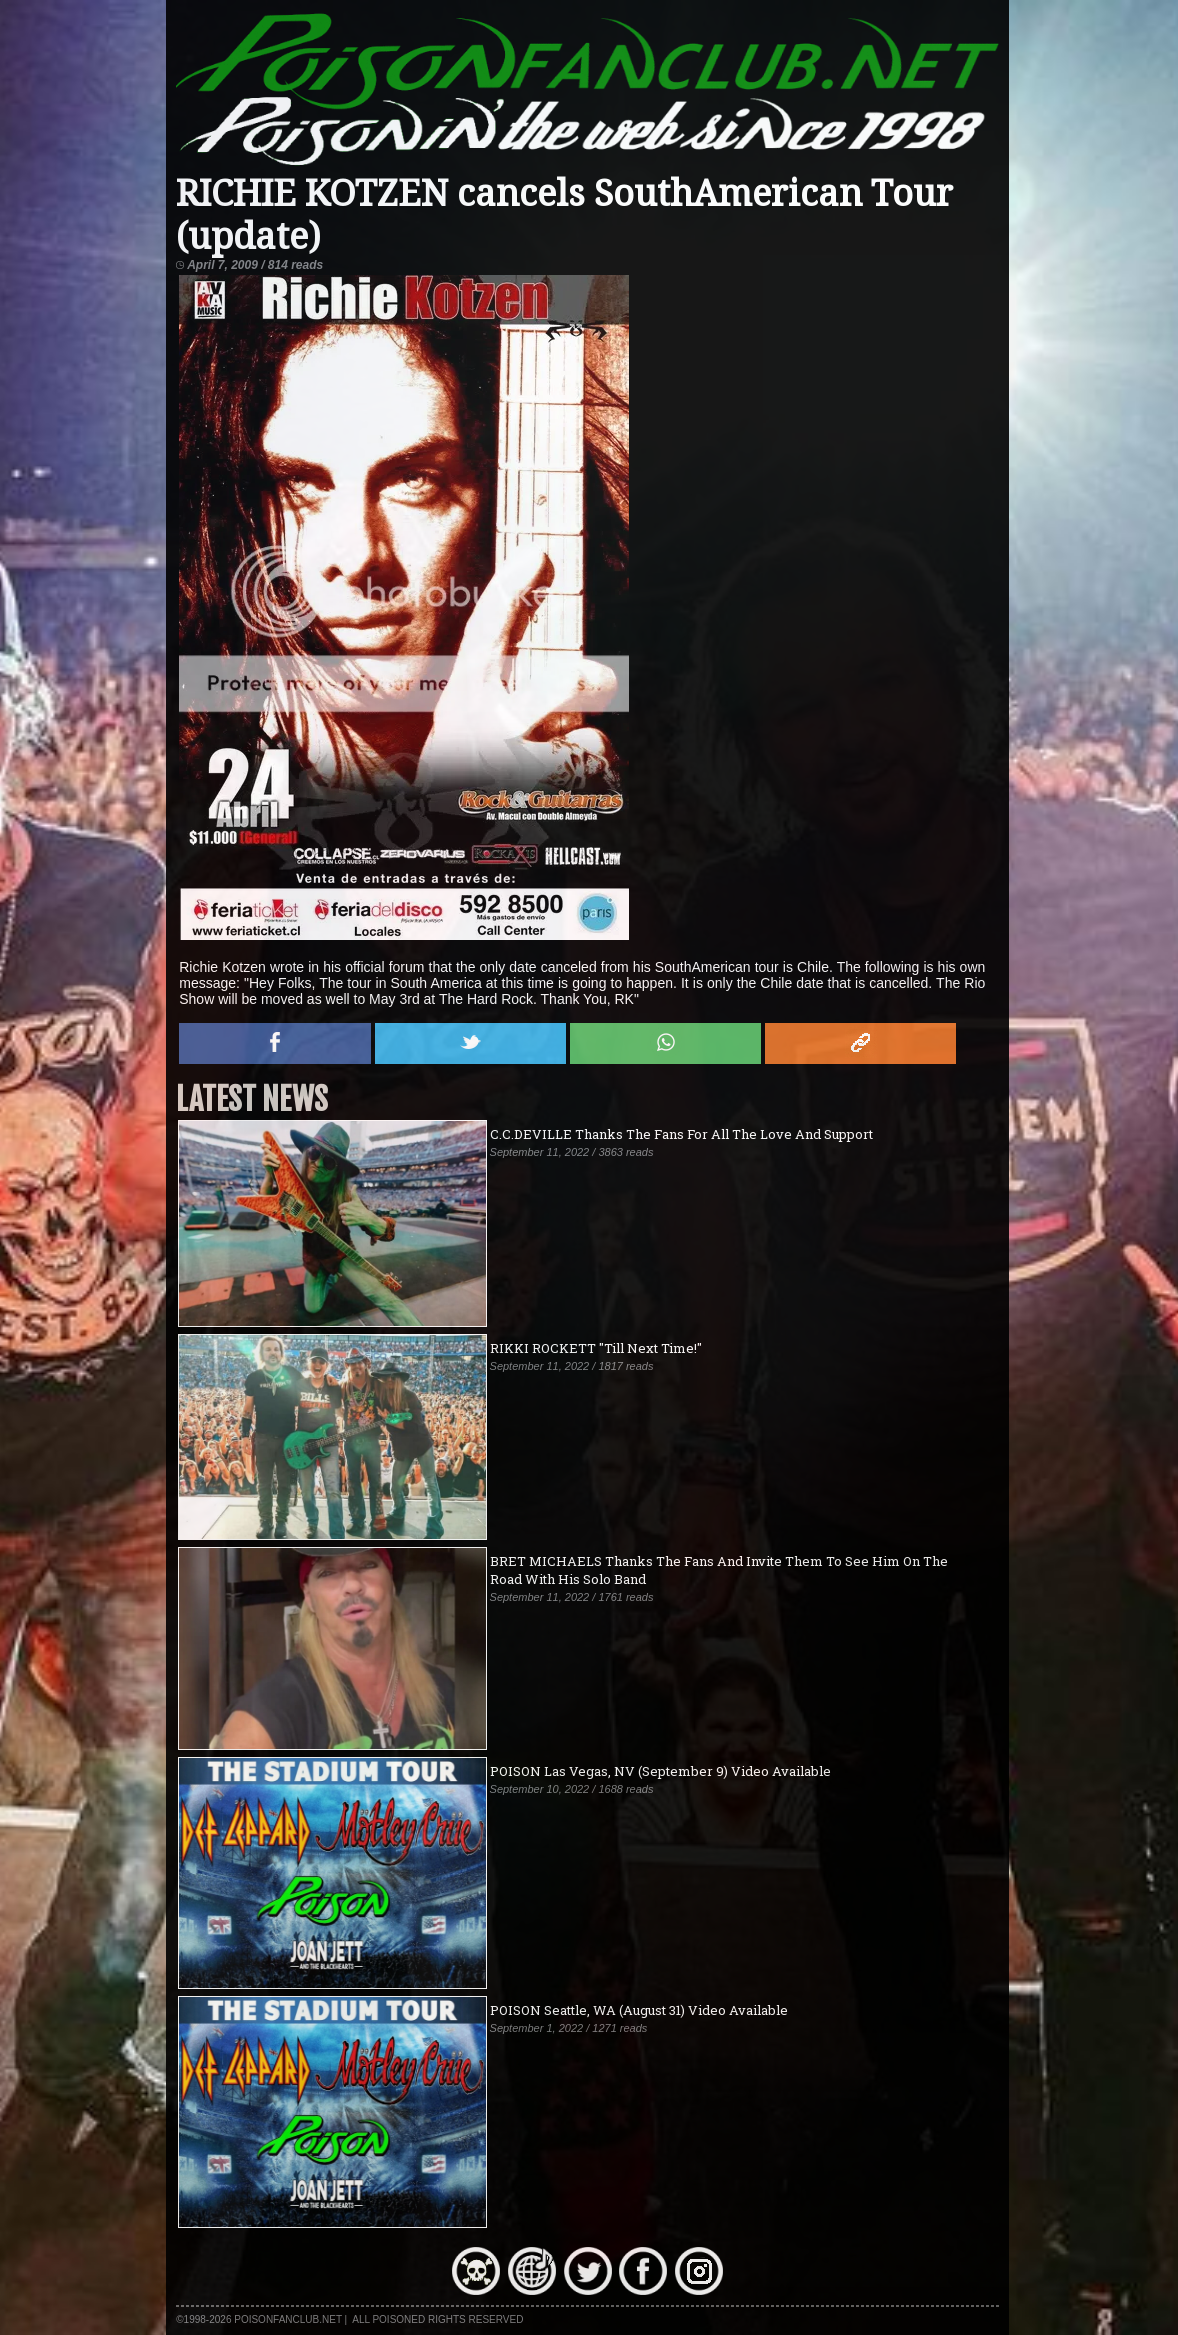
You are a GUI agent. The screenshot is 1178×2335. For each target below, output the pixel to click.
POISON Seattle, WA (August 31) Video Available (639, 2010)
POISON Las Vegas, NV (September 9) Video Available (660, 1771)
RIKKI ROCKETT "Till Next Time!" (596, 1348)
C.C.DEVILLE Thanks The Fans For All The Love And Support (681, 1134)
